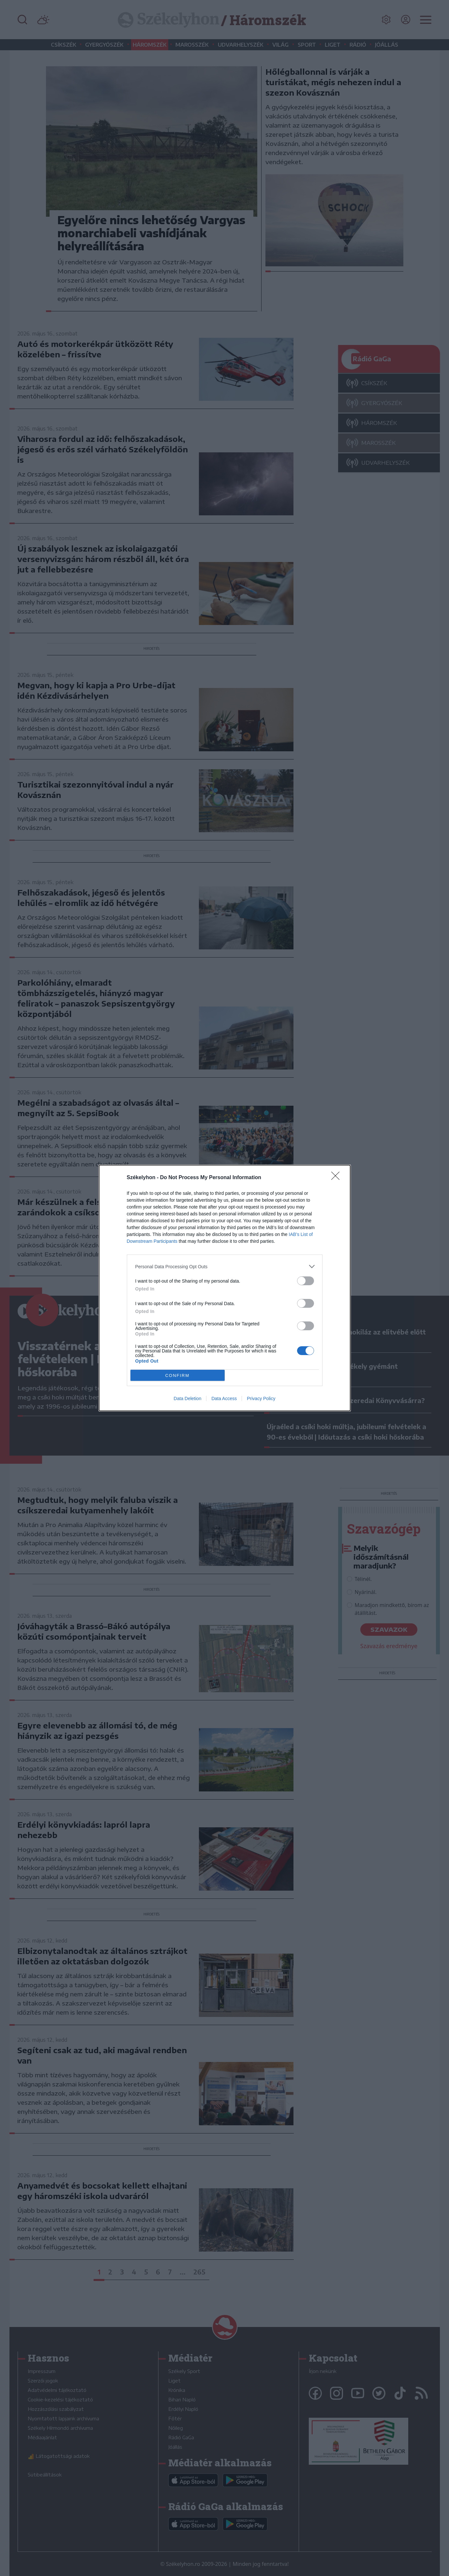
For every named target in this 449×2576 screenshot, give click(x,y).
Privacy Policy (261, 1398)
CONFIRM (177, 1375)
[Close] (337, 1178)
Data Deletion (188, 1398)
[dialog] (224, 1288)
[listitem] (224, 1266)
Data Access (224, 1398)
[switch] (305, 1280)
